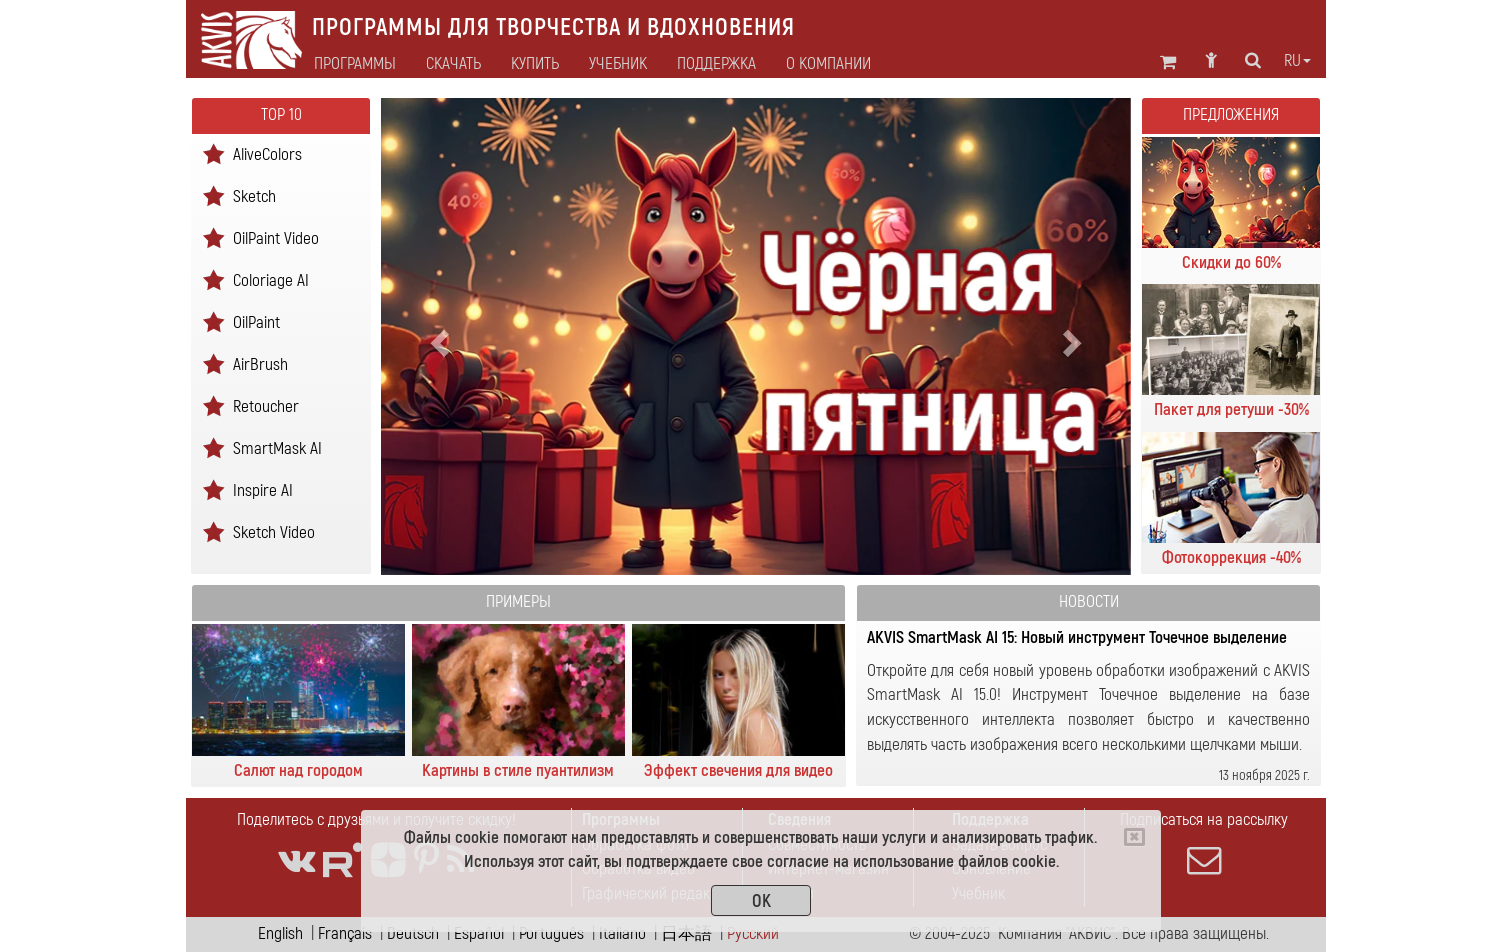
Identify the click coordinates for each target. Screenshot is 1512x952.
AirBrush (260, 363)
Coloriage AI (271, 279)
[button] (437, 336)
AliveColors (267, 153)
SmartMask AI (277, 447)
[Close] (1134, 837)
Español (479, 933)
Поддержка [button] (716, 64)
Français (345, 933)
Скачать (453, 64)
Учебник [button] (618, 64)
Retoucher (266, 405)
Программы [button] (355, 64)
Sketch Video (274, 531)
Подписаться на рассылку (1204, 843)
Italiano (622, 933)
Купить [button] (535, 64)
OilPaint (256, 321)
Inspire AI (263, 489)
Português (551, 933)
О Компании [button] (828, 64)
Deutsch (413, 933)
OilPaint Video (276, 237)
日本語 (686, 933)
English (280, 933)
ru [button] (1297, 61)
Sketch (254, 195)
